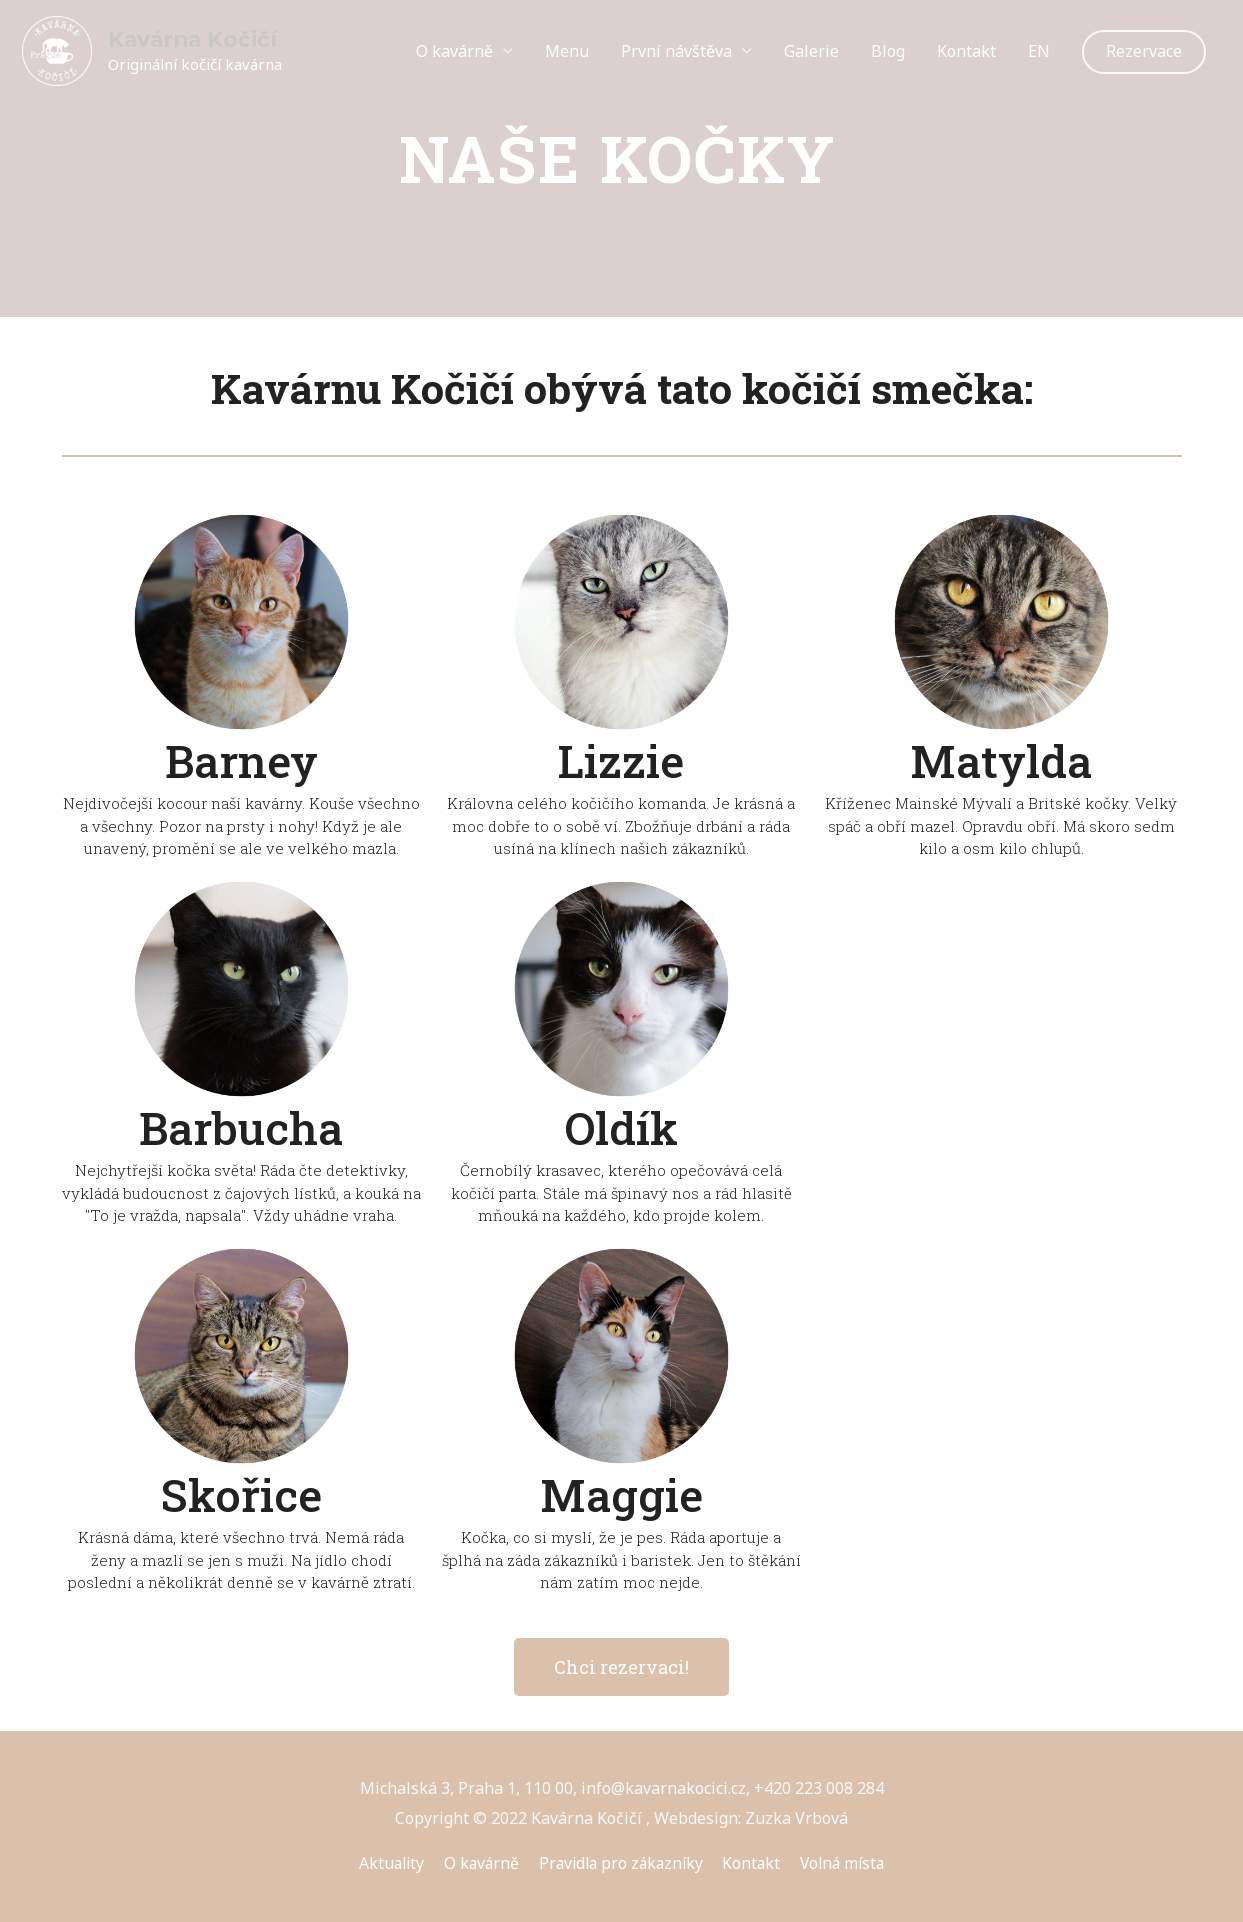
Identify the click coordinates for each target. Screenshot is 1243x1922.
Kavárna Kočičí (194, 39)
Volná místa (849, 1863)
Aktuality (384, 1863)
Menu (567, 51)
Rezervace (1144, 51)
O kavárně (454, 51)
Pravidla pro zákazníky (620, 1863)
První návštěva (676, 51)
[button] (621, 1667)
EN (1039, 51)
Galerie (811, 51)
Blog (888, 51)
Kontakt (966, 51)
